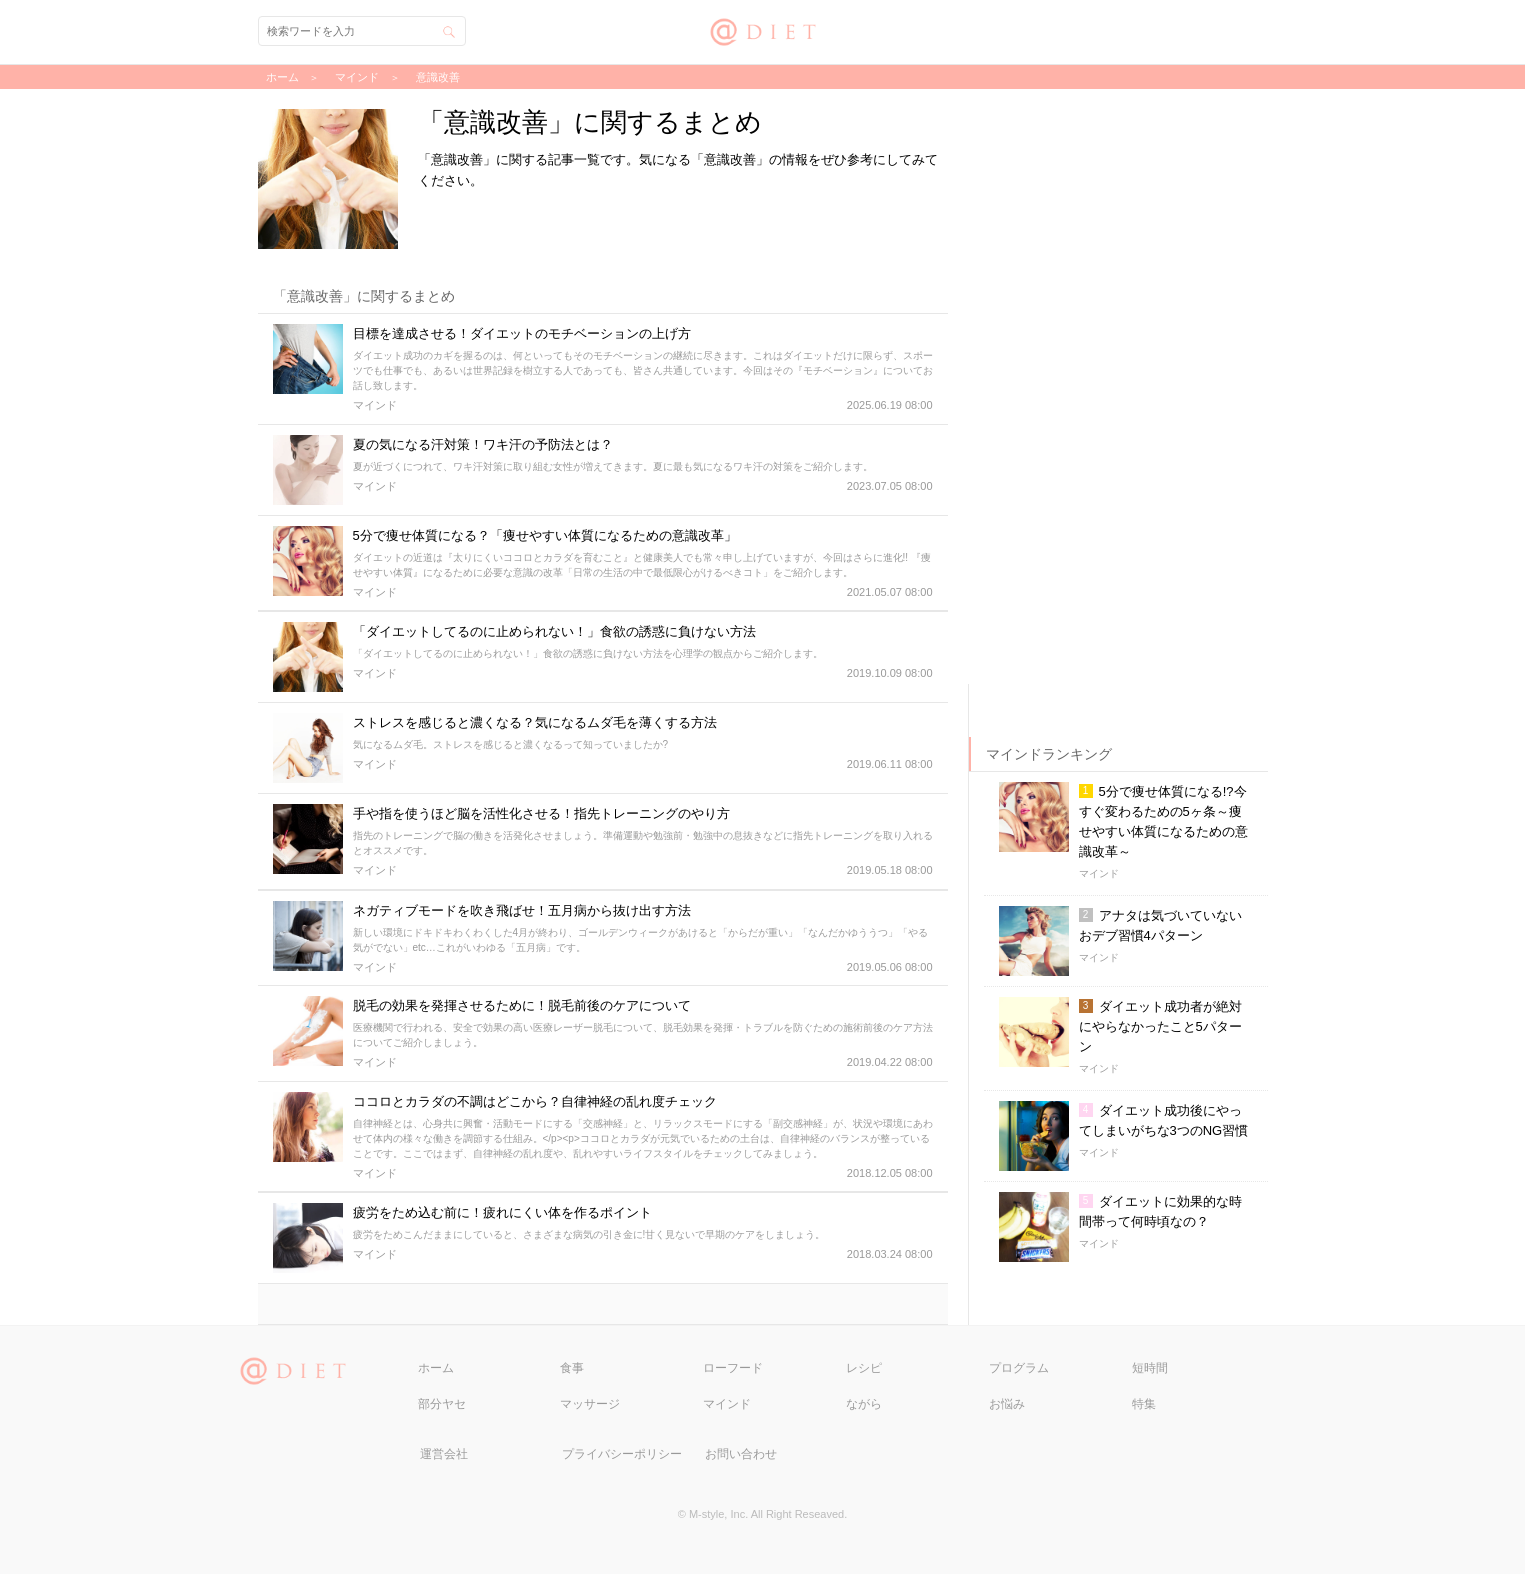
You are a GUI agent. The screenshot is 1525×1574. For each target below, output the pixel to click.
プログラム (1019, 1368)
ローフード (733, 1368)
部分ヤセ (442, 1404)
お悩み (1007, 1404)
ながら (864, 1404)
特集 (1144, 1404)
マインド (727, 1404)
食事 (572, 1368)
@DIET (762, 29)
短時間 (1150, 1368)
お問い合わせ (741, 1454)
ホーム (436, 1368)
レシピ (864, 1368)
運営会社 (444, 1454)
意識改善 (438, 77)
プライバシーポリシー (622, 1454)
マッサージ (590, 1404)
